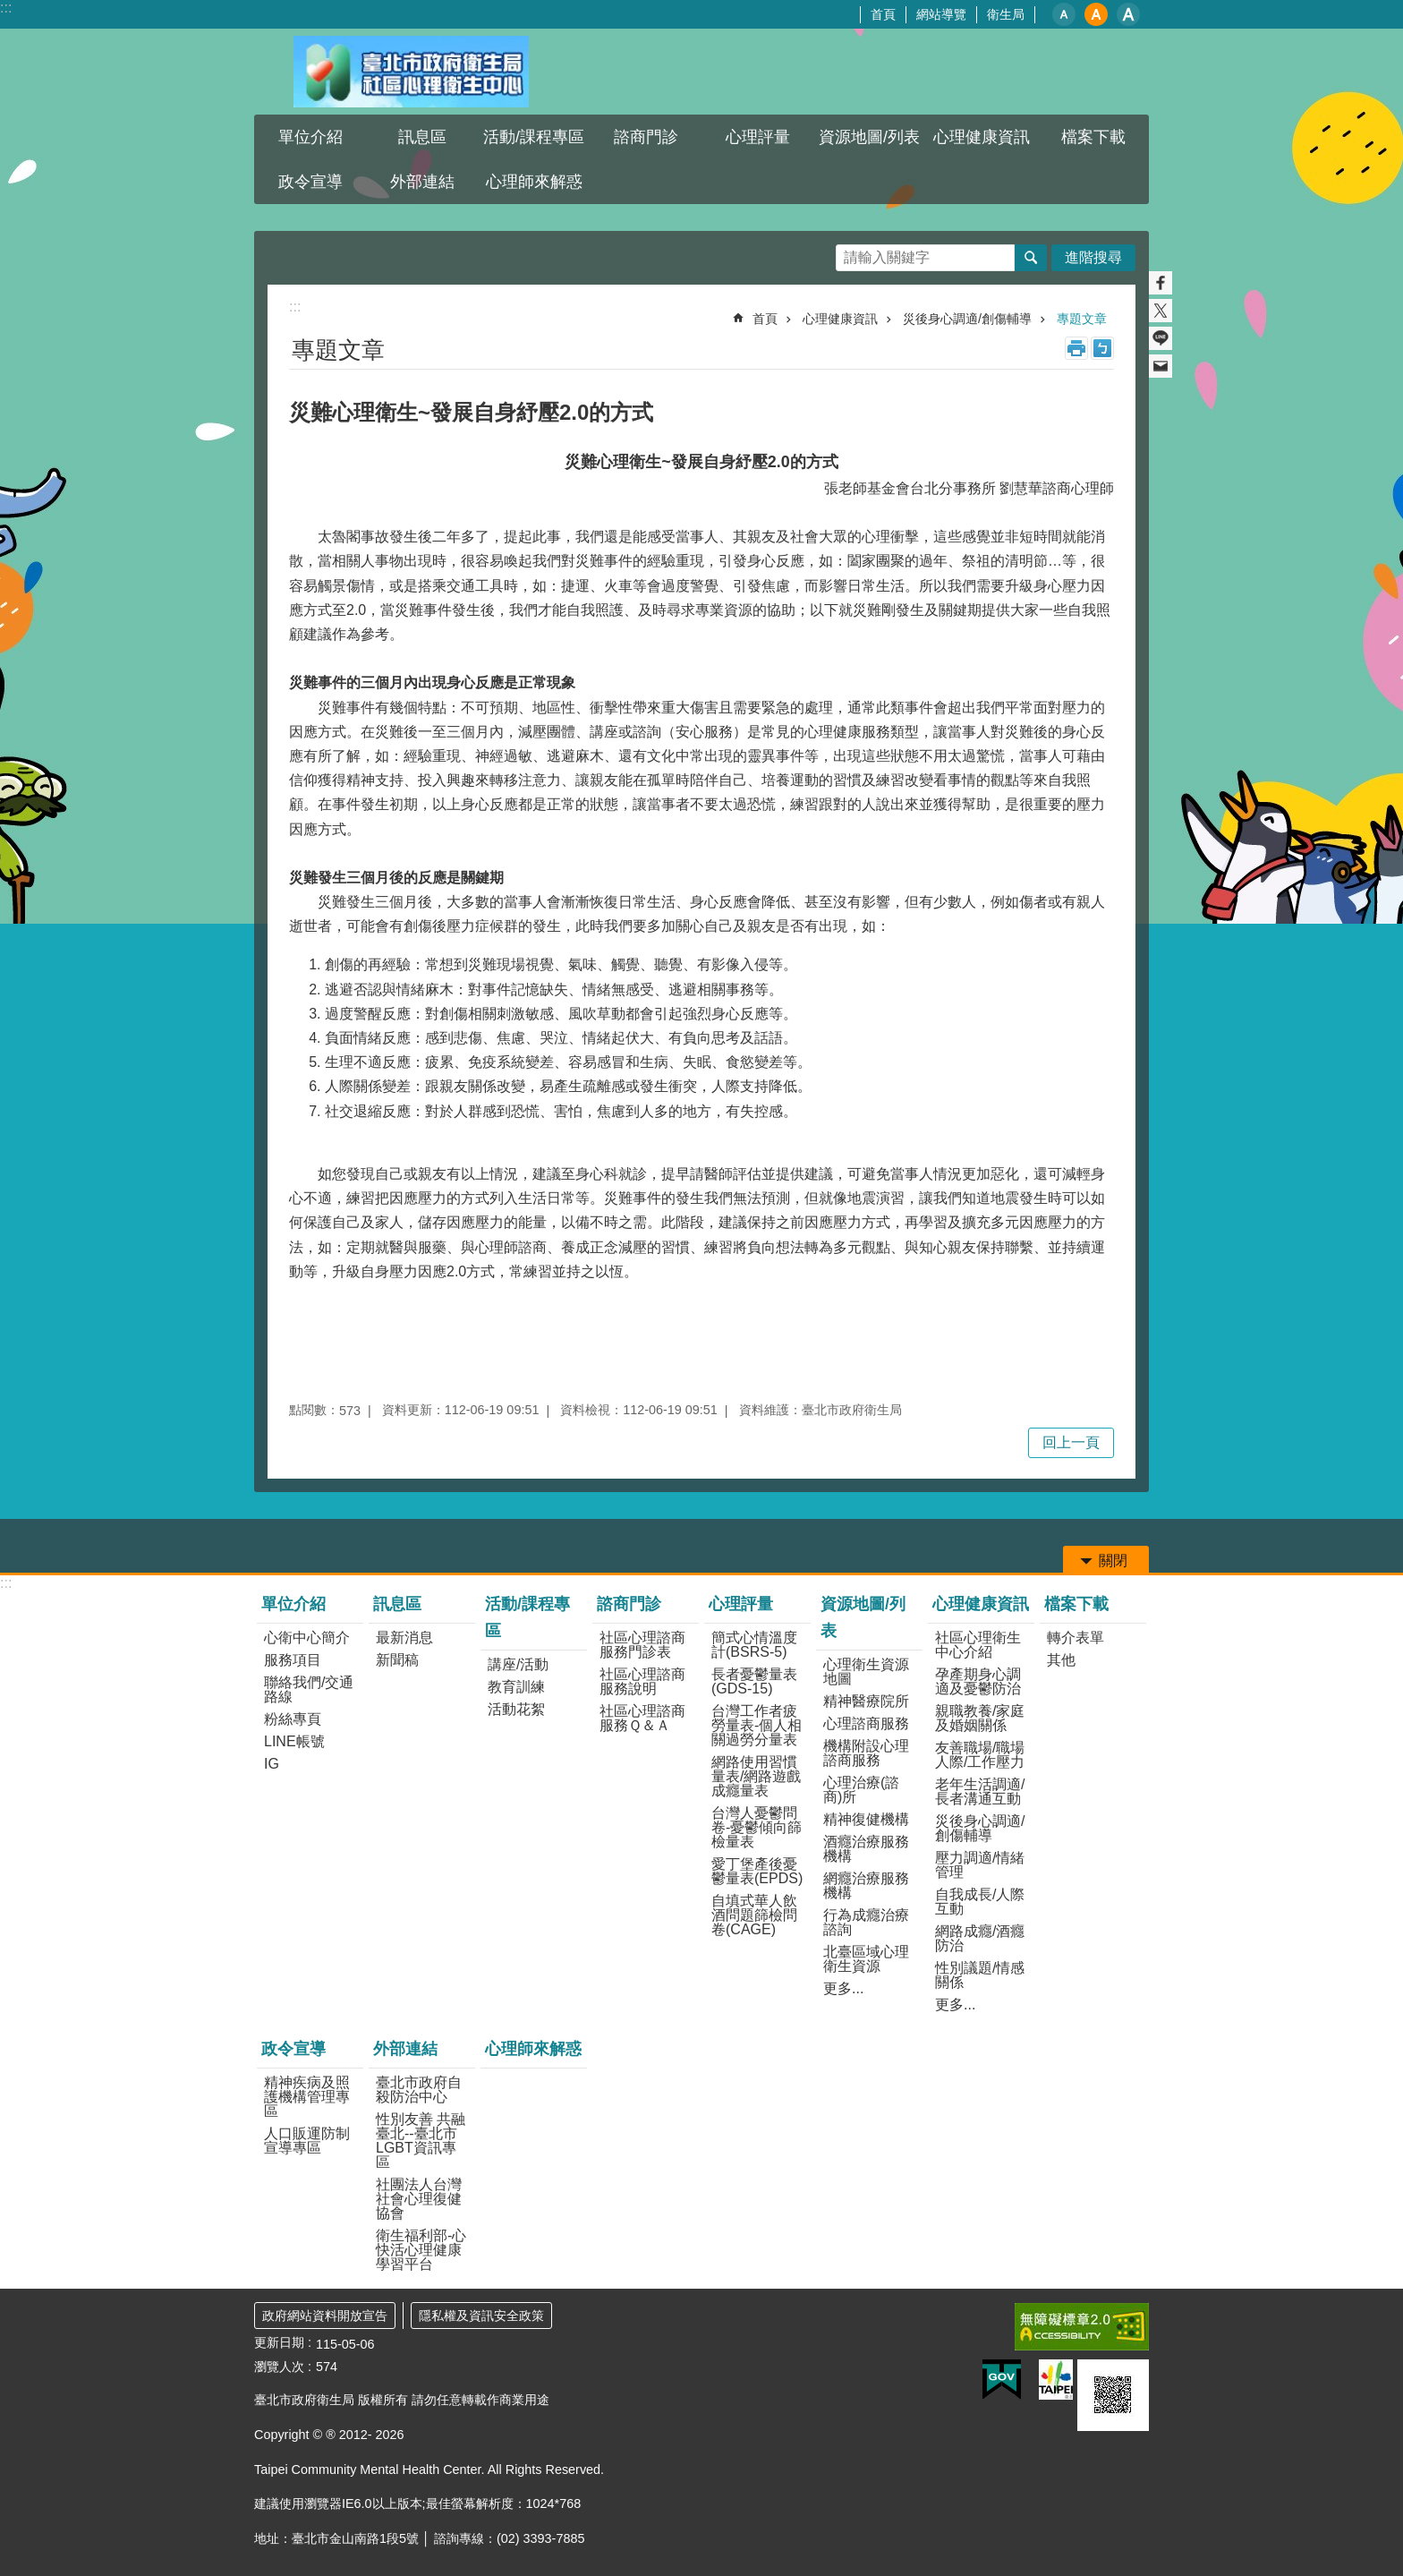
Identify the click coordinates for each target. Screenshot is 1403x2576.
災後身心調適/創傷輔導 (967, 318)
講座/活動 (518, 1664)
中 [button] (1096, 14)
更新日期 (279, 2342)
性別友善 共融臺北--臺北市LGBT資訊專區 (420, 2140)
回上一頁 (1071, 1442)
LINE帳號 (294, 1741)
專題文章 (1082, 318)
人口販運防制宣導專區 (307, 2140)
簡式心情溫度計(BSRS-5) (754, 1644)
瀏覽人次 (279, 2366)
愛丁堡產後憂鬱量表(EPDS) (757, 1871)
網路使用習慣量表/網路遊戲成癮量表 (756, 1776)
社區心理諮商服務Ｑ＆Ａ (642, 1718)
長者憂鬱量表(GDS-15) (754, 1681)
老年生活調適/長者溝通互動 (980, 1791)
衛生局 (1006, 14)
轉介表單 (1075, 1637)
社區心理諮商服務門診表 (642, 1644)
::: (6, 7)
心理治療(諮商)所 (861, 1789)
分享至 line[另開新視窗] (1160, 338)
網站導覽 (941, 14)
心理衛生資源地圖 (866, 1671)
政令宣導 (310, 182)
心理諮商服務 (866, 1723)
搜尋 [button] (1031, 257)
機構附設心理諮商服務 (866, 1753)
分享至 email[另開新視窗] (1160, 366)
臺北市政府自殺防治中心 (419, 2089)
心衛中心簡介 (307, 1637)
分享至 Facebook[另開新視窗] (1160, 282)
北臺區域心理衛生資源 (866, 1959)
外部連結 (422, 182)
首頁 (883, 14)
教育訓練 (516, 1686)
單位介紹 (310, 137)
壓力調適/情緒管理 (980, 1865)
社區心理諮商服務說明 (642, 1681)
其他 (1061, 1660)
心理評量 (758, 137)
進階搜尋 (1093, 257)
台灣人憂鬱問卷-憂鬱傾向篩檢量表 (756, 1827)
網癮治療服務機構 (866, 1885)
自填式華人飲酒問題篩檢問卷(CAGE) (754, 1915)
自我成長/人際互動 (980, 1901)
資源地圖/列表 (869, 137)
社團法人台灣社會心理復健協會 (419, 2199)
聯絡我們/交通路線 (308, 1689)
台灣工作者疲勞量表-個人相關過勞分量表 (756, 1725)
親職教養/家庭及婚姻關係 (980, 1718)
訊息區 (422, 137)
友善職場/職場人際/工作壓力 (980, 1755)
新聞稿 (397, 1660)
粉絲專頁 (292, 1719)
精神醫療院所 (866, 1701)
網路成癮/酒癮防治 (980, 1938)
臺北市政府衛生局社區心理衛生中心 (410, 71)
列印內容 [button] (1076, 348)
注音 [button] (1102, 348)
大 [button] (1128, 14)
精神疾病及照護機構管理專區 (307, 2097)
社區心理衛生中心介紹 (978, 1644)
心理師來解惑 (534, 182)
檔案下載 (1093, 137)
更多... (843, 1988)
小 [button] (1064, 14)
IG (271, 1763)
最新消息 (404, 1637)
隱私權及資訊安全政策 (481, 2315)
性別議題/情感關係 (980, 1975)
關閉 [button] (1113, 1560)
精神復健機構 (866, 1819)
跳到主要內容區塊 (9, 9)
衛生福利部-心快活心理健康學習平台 (421, 2250)
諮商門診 (646, 137)
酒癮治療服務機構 (866, 1849)
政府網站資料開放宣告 (324, 2315)
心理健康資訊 (981, 137)
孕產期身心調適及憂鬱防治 (978, 1681)
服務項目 (292, 1660)
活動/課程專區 (533, 137)
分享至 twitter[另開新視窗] (1160, 310)
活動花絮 (516, 1709)
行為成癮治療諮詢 (866, 1922)
